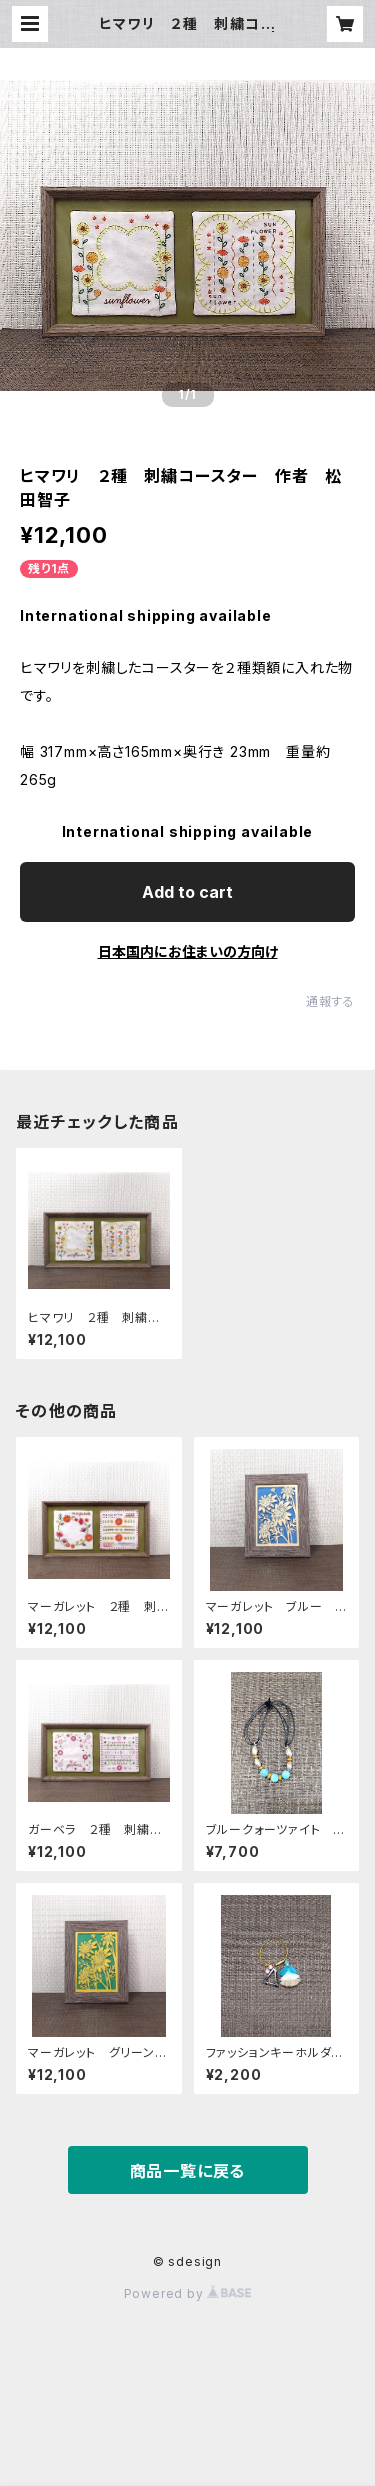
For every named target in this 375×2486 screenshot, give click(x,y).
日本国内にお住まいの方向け (188, 951)
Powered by (188, 2293)
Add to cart (187, 892)
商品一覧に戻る (188, 2171)
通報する (330, 1001)
